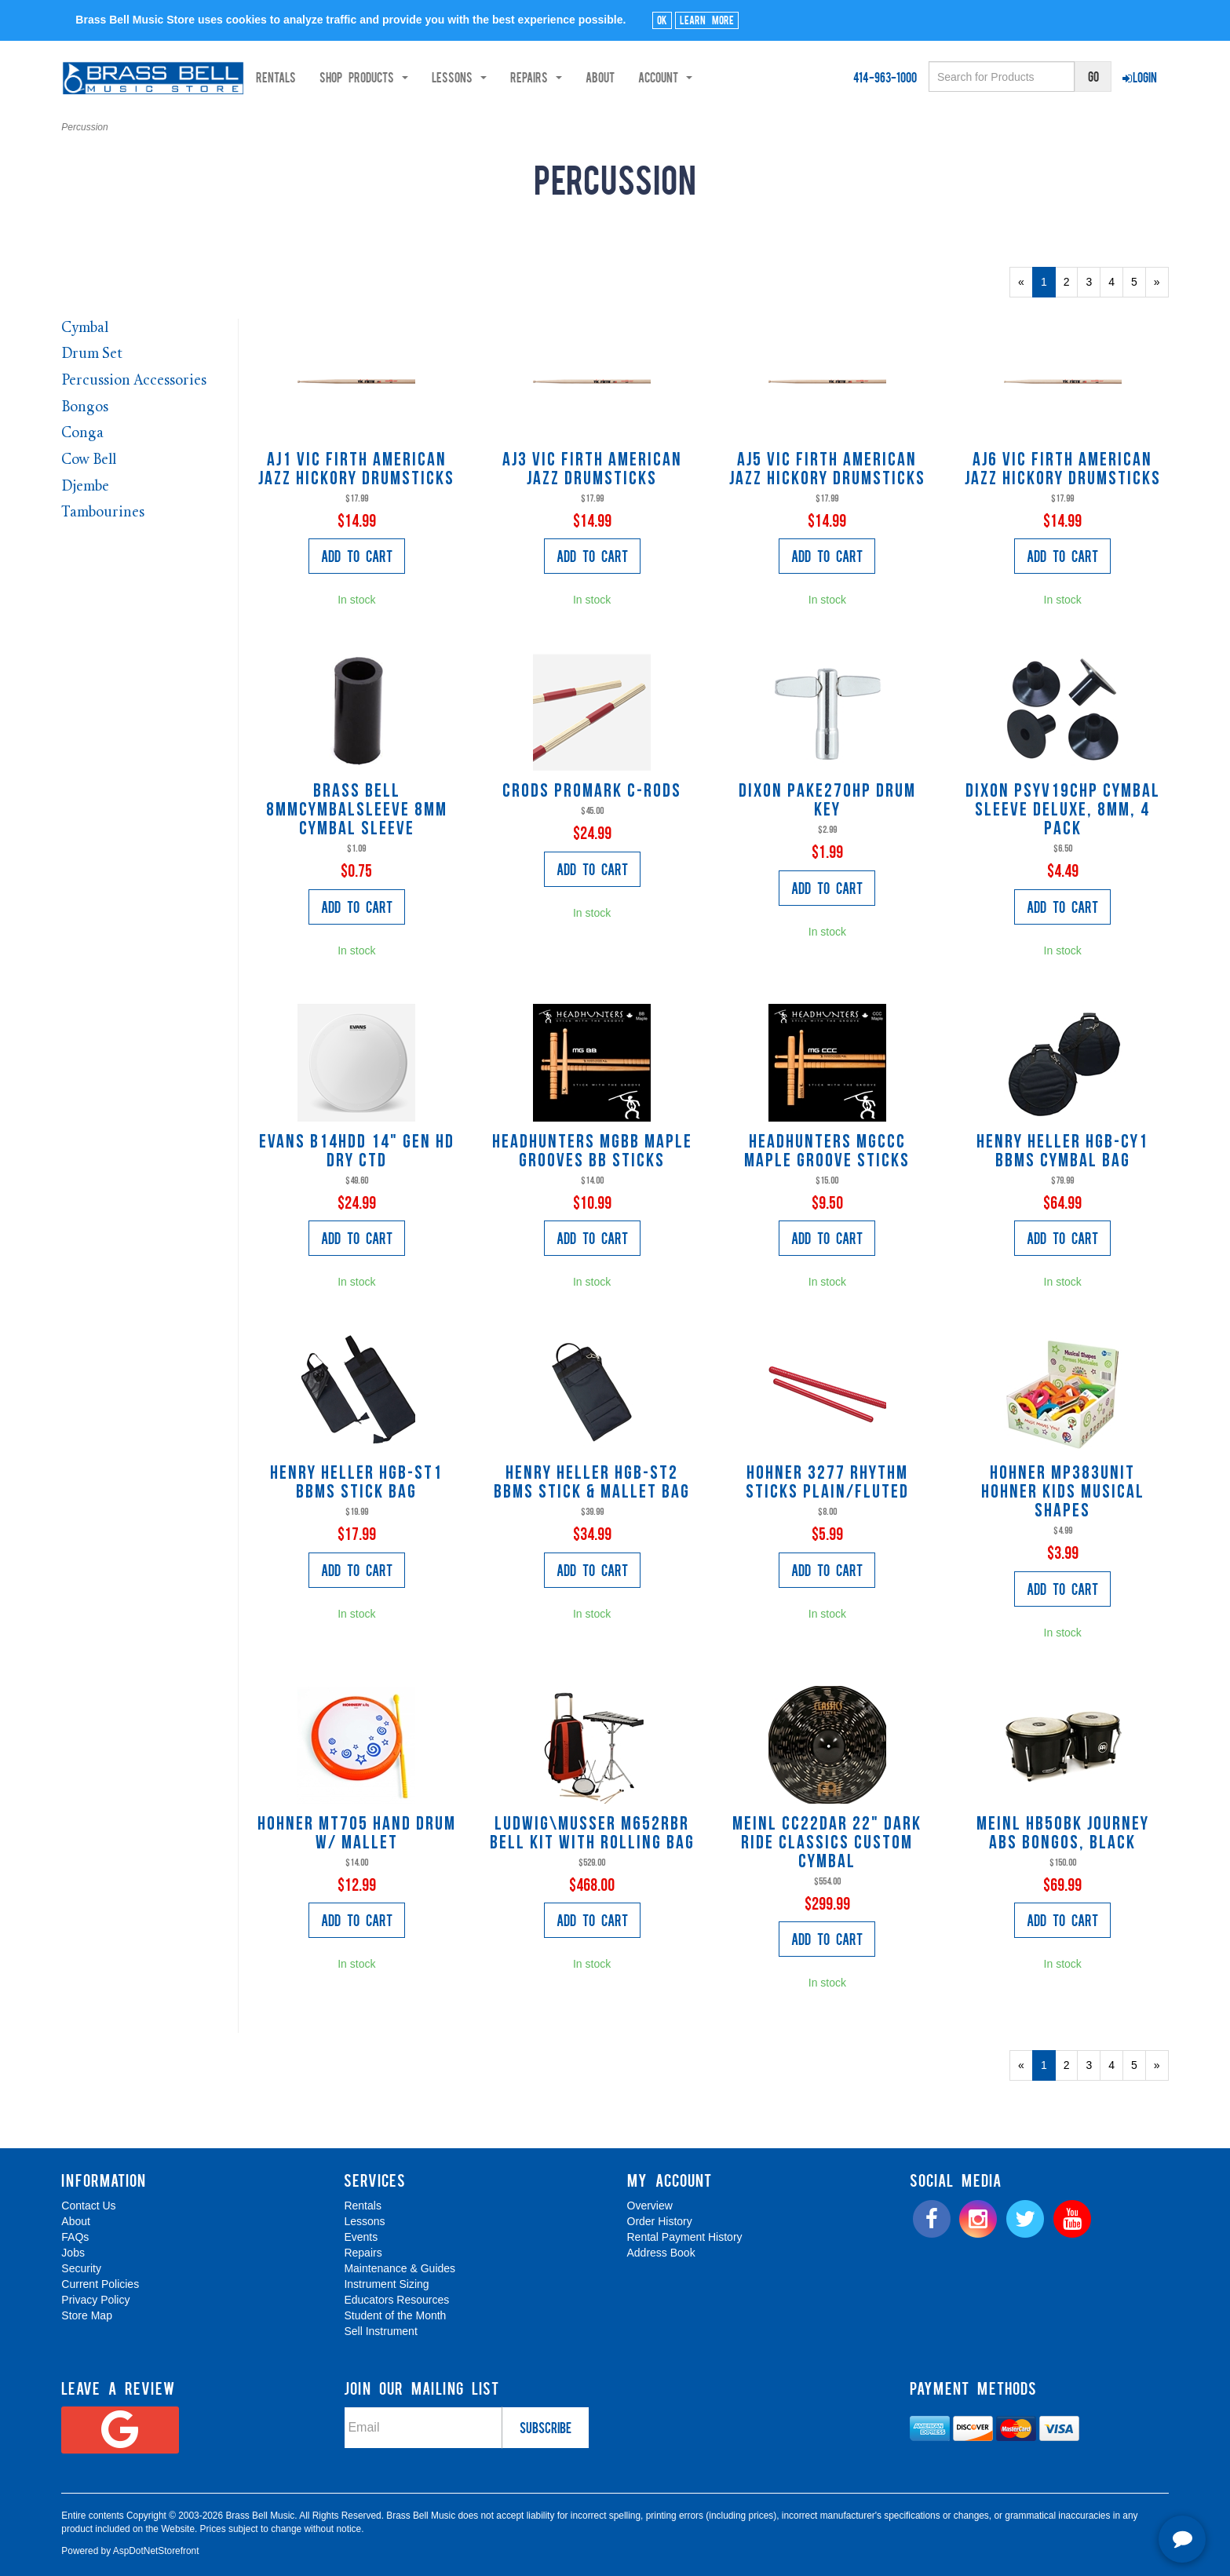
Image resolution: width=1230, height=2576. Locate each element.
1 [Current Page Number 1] (1048, 285)
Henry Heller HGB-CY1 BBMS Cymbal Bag (1062, 1152)
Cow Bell (88, 460)
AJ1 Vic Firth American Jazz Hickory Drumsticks (356, 470)
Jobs (73, 2252)
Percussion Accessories (133, 381)
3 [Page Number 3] (1093, 281)
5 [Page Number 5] (1138, 281)
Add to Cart (356, 555)
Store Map (86, 2315)
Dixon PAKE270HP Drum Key (827, 801)
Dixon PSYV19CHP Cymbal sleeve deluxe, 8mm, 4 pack (1062, 811)
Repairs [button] (581, 77)
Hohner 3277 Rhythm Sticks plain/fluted (827, 1483)
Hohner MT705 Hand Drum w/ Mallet (356, 1834)
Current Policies (100, 2284)
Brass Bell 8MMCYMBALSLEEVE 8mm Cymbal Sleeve (356, 811)
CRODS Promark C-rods (591, 792)
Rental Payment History (685, 2237)
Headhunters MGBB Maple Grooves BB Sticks (592, 1152)
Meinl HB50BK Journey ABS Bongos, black (1062, 1834)
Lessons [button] (503, 77)
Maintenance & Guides (399, 2268)
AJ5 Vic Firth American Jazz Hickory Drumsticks (827, 470)
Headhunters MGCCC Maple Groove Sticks (827, 1152)
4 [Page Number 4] (1115, 281)
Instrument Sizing (386, 2284)
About (644, 77)
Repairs (362, 2252)
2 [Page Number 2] (1071, 281)
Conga (82, 433)
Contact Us (88, 2205)
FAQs (75, 2237)
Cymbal (84, 328)
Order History (659, 2221)
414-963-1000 (885, 77)
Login (1139, 77)
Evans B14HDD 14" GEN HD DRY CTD (356, 1152)
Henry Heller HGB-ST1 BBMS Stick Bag (356, 1483)
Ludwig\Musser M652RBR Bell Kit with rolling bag (592, 1834)
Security (81, 2268)
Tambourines (102, 512)
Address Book (661, 2252)
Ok (662, 19)
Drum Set (91, 354)
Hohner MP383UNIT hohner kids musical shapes (1062, 1493)
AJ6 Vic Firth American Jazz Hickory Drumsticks (1063, 470)
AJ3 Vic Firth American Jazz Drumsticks (592, 470)
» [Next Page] (1161, 285)
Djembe (85, 487)
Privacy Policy (95, 2299)
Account (710, 77)
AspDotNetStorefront (156, 2550)
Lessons (364, 2221)
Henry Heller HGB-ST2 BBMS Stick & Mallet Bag (592, 1483)
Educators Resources (396, 2299)
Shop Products (408, 77)
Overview (650, 2205)
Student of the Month (395, 2315)
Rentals (321, 77)
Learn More (707, 19)
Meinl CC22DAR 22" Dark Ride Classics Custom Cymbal (827, 1843)
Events (361, 2237)
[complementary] (1105, 2489)
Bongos (84, 407)
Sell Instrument (380, 2331)
